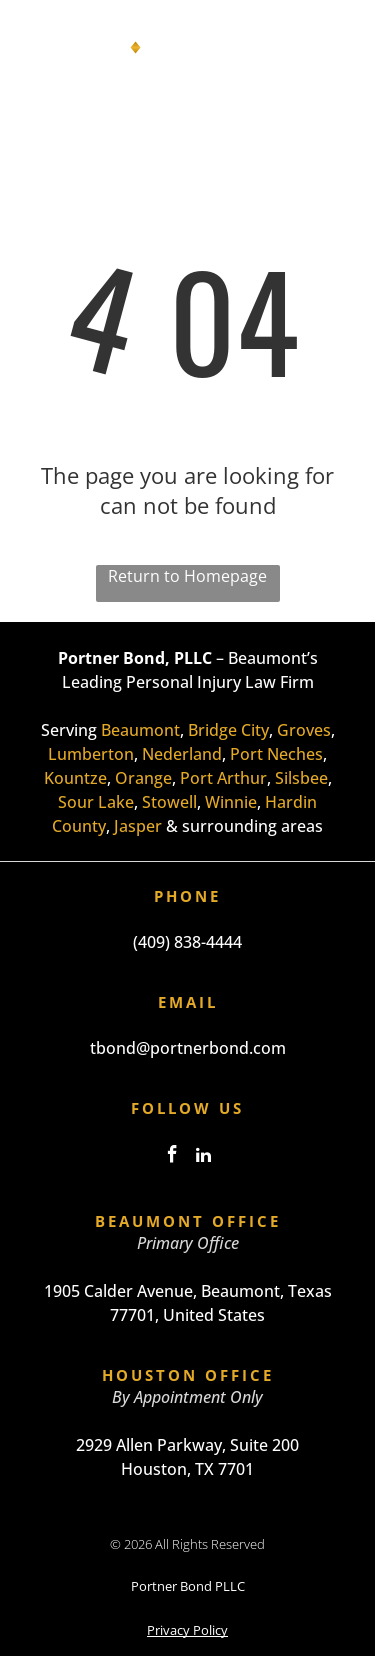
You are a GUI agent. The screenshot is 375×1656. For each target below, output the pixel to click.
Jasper (138, 826)
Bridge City (228, 730)
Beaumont (140, 730)
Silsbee (301, 778)
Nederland (182, 754)
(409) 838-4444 (187, 942)
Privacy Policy (187, 1630)
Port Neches (276, 754)
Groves (304, 730)
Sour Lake (96, 802)
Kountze (75, 778)
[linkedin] (203, 1157)
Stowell (169, 802)
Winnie (231, 802)
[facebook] (172, 1157)
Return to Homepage (187, 576)
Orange (143, 778)
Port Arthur (223, 778)
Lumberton (91, 754)
